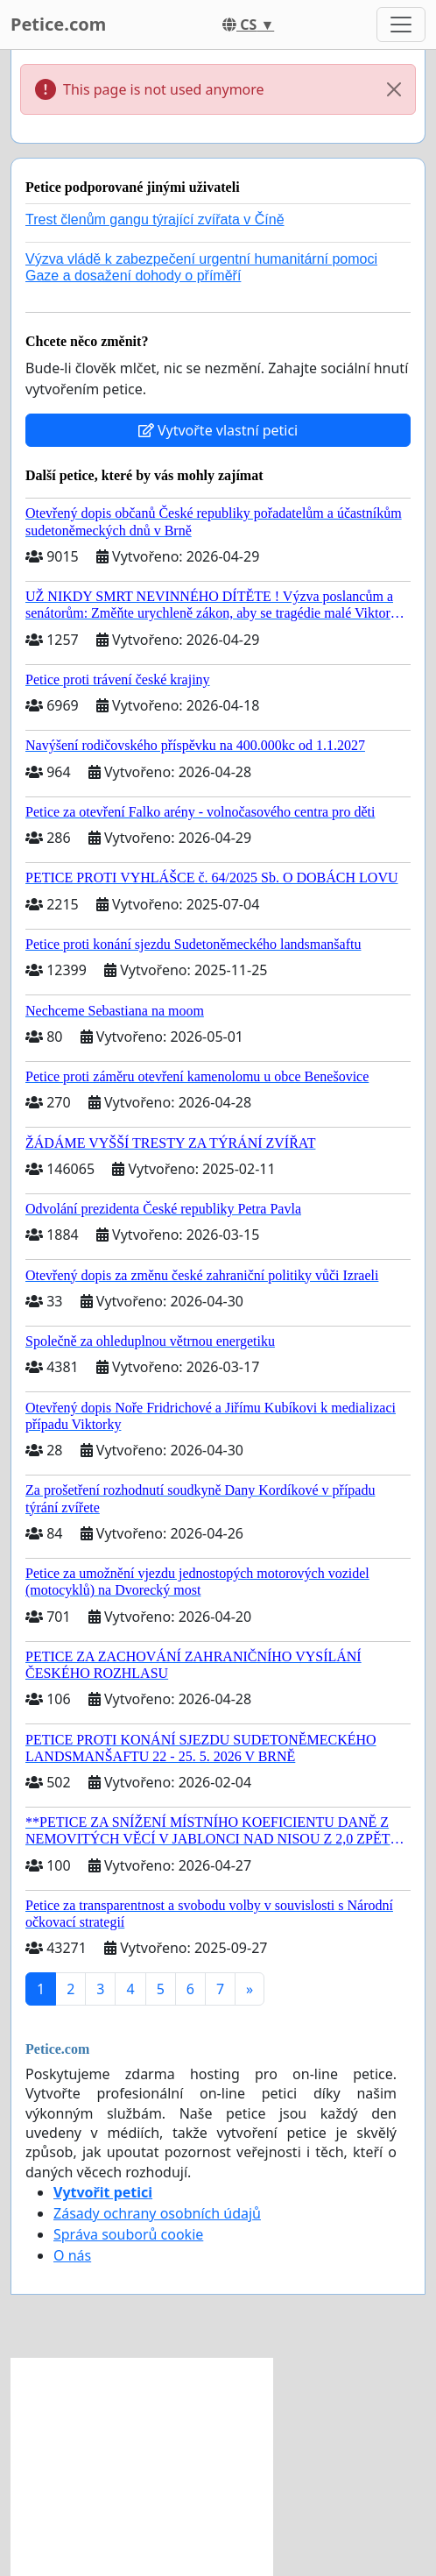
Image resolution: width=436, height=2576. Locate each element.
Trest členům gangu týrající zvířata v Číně (155, 219)
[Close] (394, 89)
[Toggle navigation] (400, 24)
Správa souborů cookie (128, 2234)
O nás (72, 2255)
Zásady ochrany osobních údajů (157, 2213)
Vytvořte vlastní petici (218, 430)
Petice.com (58, 24)
